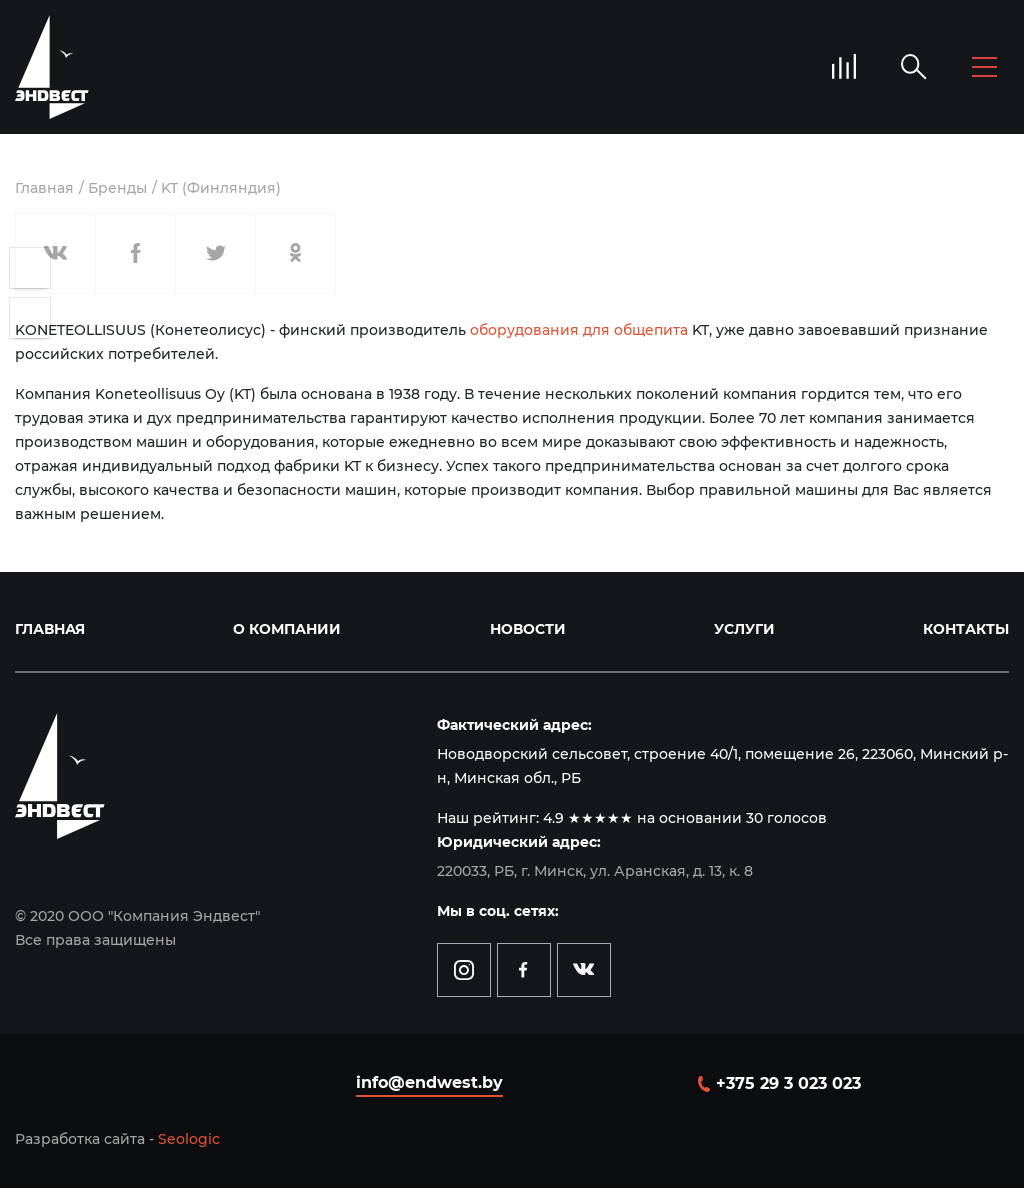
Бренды (117, 188)
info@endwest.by (429, 1082)
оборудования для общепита (579, 330)
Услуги (744, 629)
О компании (287, 629)
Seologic (189, 1139)
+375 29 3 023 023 (788, 1083)
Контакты (966, 629)
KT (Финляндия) (221, 188)
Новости (528, 629)
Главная (44, 188)
